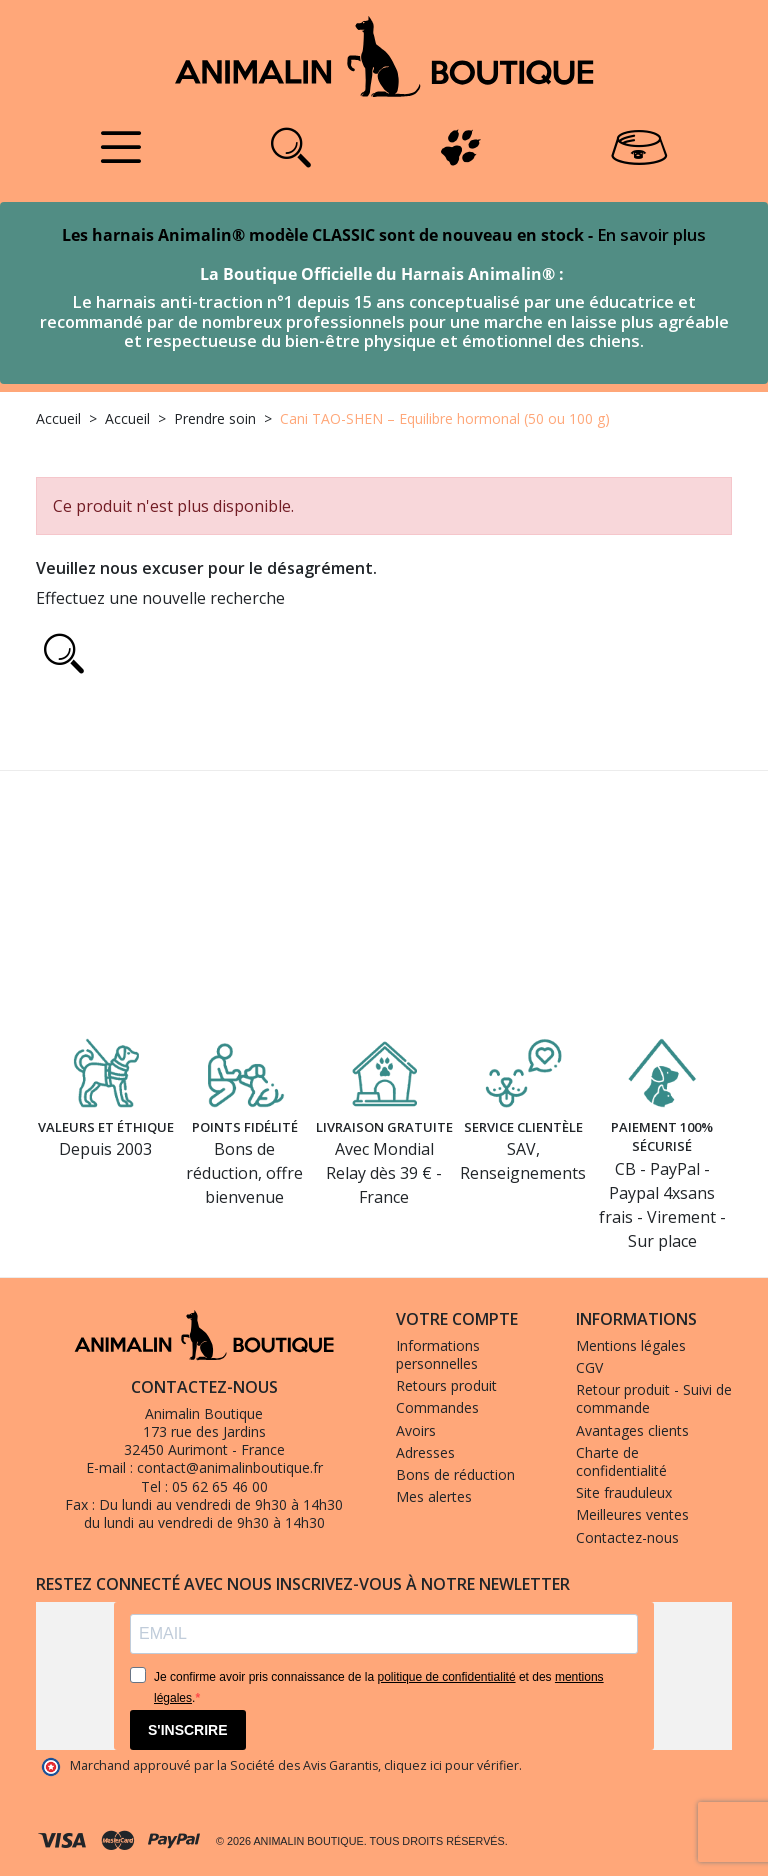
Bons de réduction (455, 1474)
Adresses (425, 1452)
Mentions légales (631, 1345)
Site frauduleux (624, 1492)
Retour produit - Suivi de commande (654, 1398)
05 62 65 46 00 (220, 1486)
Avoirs (416, 1430)
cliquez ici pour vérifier (451, 1765)
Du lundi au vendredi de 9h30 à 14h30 (221, 1504)
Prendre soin (215, 418)
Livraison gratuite (384, 1132)
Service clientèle (523, 1121)
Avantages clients (632, 1430)
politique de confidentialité (446, 1677)
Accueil (58, 418)
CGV (589, 1367)
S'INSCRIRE (188, 1730)
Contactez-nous (627, 1537)
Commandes (437, 1407)
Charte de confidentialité (621, 1461)
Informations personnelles (438, 1354)
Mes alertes (434, 1496)
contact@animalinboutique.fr (230, 1467)
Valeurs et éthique (105, 1132)
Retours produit (446, 1385)
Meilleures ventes (632, 1514)
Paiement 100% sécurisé (662, 1132)
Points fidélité (245, 1121)
